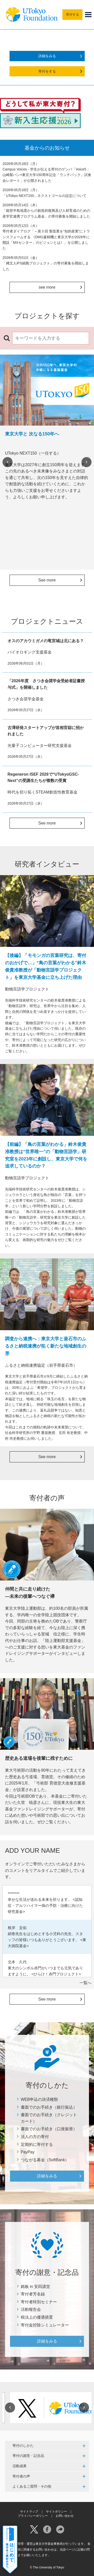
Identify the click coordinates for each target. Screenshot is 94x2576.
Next (86, 462)
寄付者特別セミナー (39, 2302)
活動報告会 (31, 2309)
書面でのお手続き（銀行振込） (49, 2107)
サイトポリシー (56, 2511)
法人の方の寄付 (35, 2137)
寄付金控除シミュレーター (45, 2325)
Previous (8, 462)
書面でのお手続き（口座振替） (49, 2129)
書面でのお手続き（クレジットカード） (49, 2118)
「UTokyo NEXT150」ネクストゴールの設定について (44, 196)
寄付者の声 (21, 2476)
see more (47, 287)
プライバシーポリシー (33, 2516)
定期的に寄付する (37, 2144)
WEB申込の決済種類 (39, 2099)
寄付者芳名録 (33, 2294)
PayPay (28, 2152)
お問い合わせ (65, 2516)
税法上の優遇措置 (37, 2317)
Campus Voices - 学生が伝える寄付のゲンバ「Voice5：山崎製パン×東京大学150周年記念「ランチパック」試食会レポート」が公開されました (47, 175)
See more (47, 580)
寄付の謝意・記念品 (28, 2456)
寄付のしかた (23, 2446)
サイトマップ (29, 2511)
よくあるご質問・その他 (32, 2486)
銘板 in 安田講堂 (35, 2286)
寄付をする (47, 71)
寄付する (72, 14)
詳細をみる (47, 56)
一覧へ (85, 1983)
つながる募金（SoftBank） (45, 2160)
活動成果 (20, 2466)
